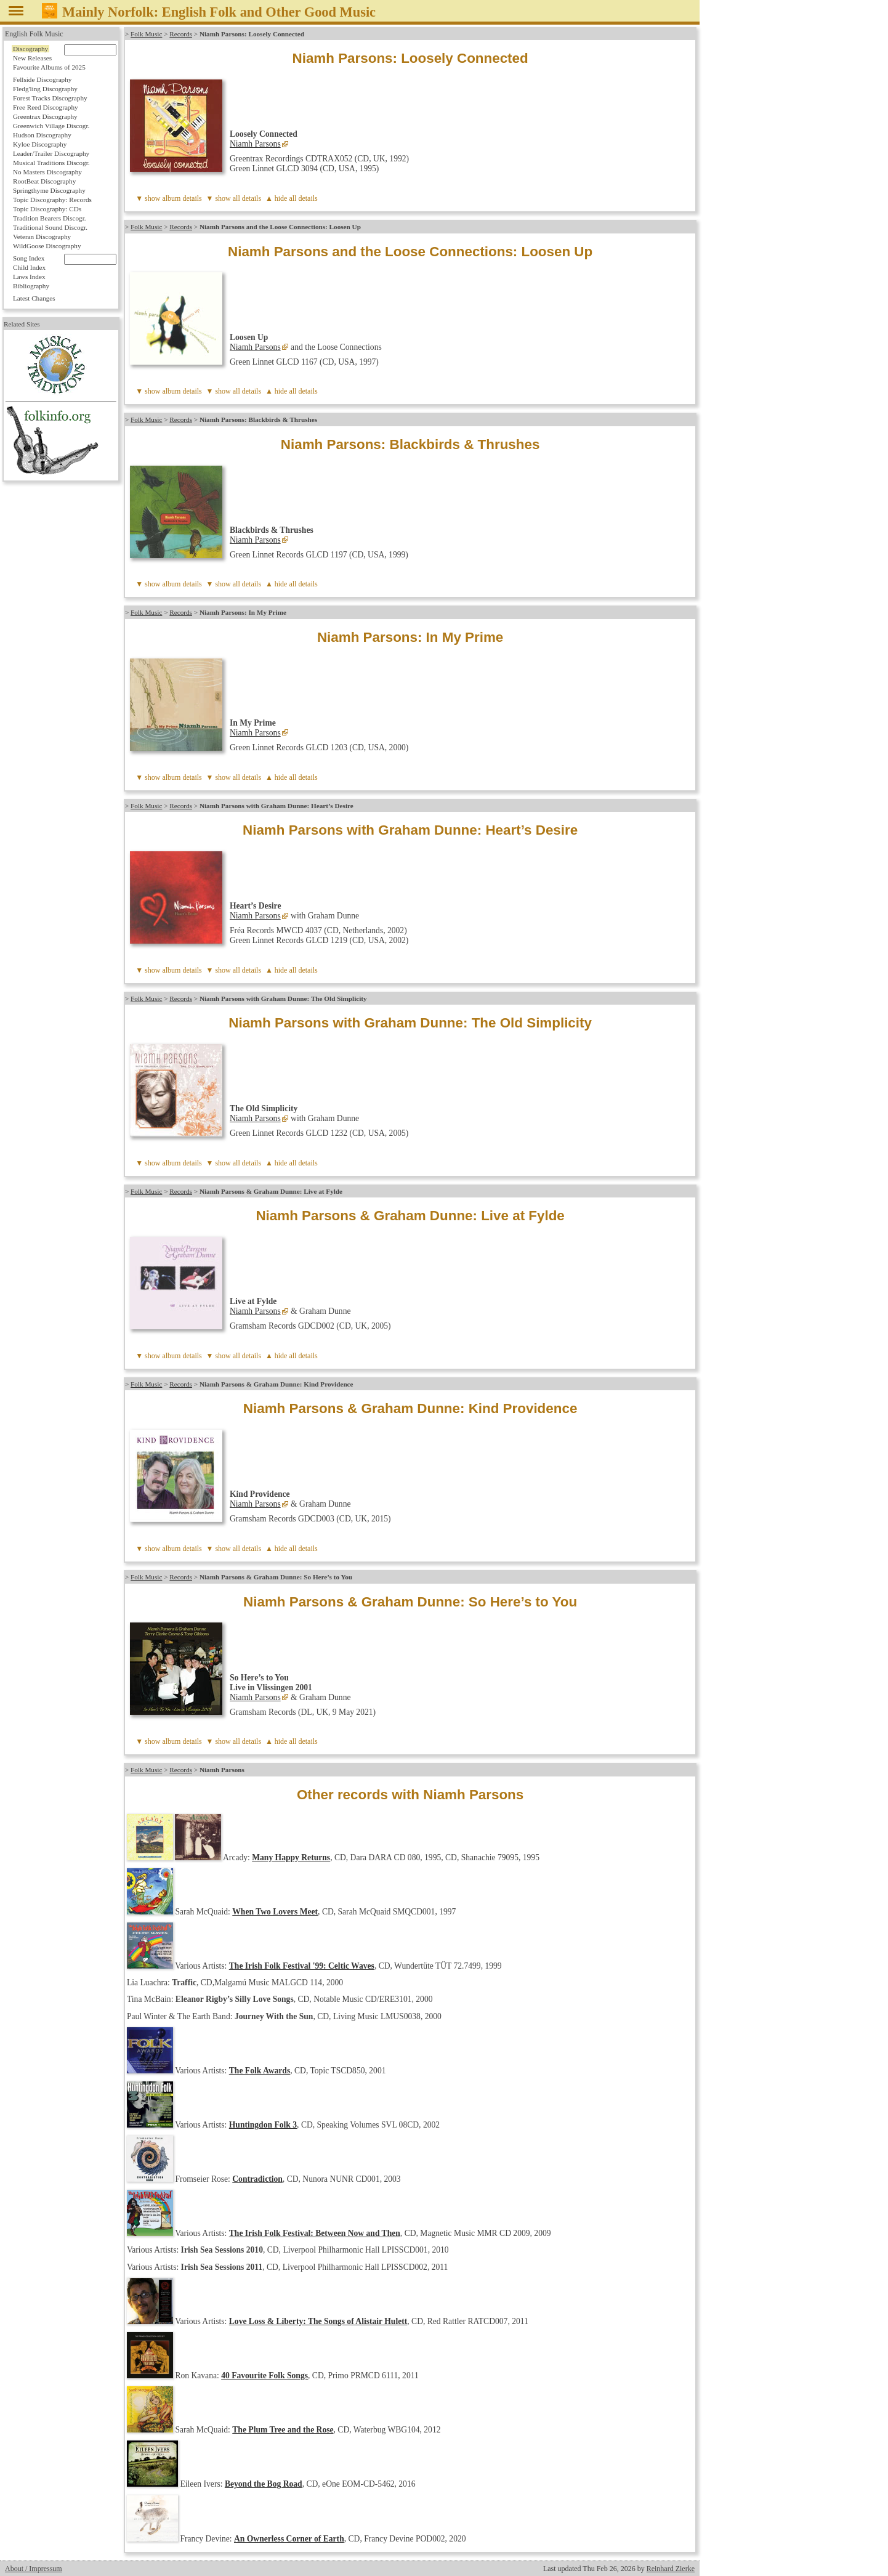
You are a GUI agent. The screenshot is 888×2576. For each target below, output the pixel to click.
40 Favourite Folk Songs (264, 2375)
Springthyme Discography (49, 190)
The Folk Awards (259, 2070)
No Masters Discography (47, 172)
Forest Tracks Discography (50, 98)
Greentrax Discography (45, 116)
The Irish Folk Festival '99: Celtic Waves (301, 1965)
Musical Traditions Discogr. (51, 162)
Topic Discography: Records (52, 199)
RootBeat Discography (44, 181)
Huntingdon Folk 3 (263, 2124)
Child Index (29, 267)
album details (181, 198)
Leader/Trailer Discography (51, 153)
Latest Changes (34, 298)
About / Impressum (33, 2568)
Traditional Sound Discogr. (50, 227)
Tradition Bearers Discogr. (49, 218)
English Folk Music (34, 34)
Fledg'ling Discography (45, 88)
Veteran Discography (42, 236)
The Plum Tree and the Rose (282, 2429)
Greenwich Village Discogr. (51, 125)
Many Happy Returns (291, 1857)
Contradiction (257, 2179)
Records (180, 34)
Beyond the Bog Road (263, 2484)
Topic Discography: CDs (47, 209)
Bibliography (31, 286)
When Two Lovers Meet (275, 1911)
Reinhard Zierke (671, 2568)
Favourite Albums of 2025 (49, 67)
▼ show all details (234, 198)
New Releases (32, 58)
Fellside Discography (42, 79)
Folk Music (146, 34)
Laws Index (29, 276)
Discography (30, 48)
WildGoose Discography (47, 245)
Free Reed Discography (45, 107)
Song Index (28, 258)
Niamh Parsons (255, 143)
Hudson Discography (42, 135)
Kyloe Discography (40, 144)
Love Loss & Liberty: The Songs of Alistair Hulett (318, 2321)
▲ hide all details (291, 198)
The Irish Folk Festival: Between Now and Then (314, 2233)
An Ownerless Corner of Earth (289, 2538)
